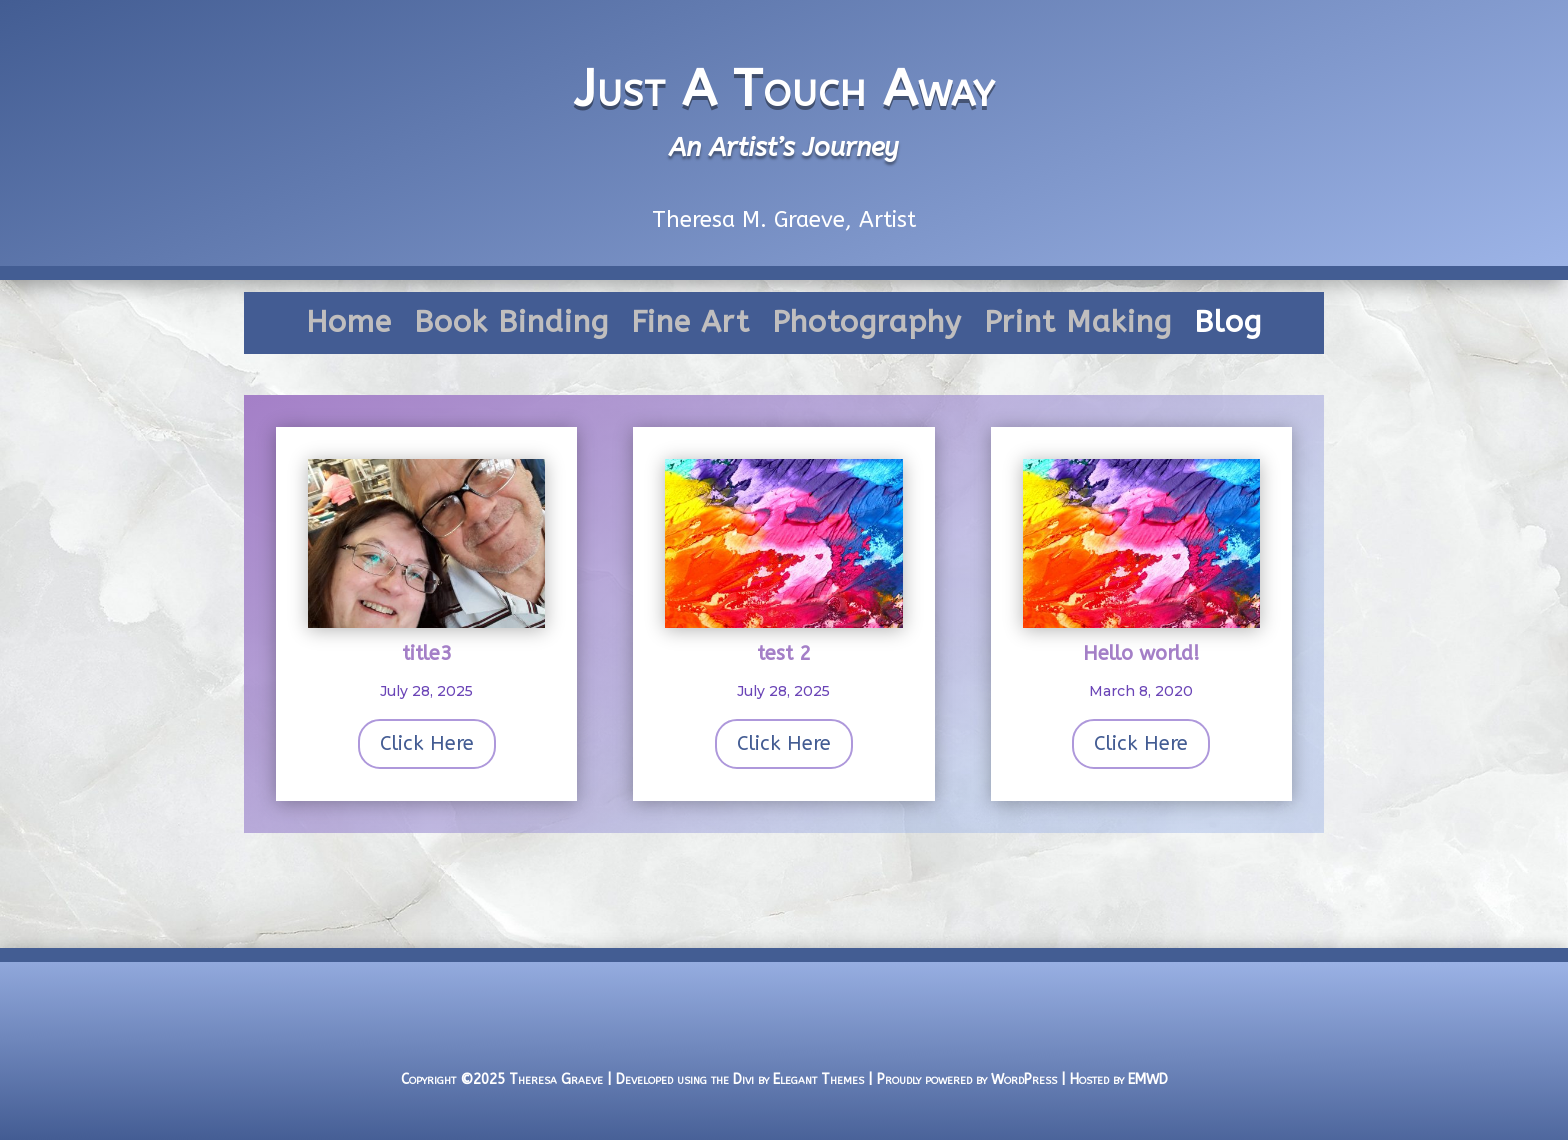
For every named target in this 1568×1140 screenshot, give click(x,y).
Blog (1228, 327)
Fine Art (690, 327)
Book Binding (511, 327)
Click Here (427, 743)
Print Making (1078, 327)
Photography (867, 327)
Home (349, 327)
